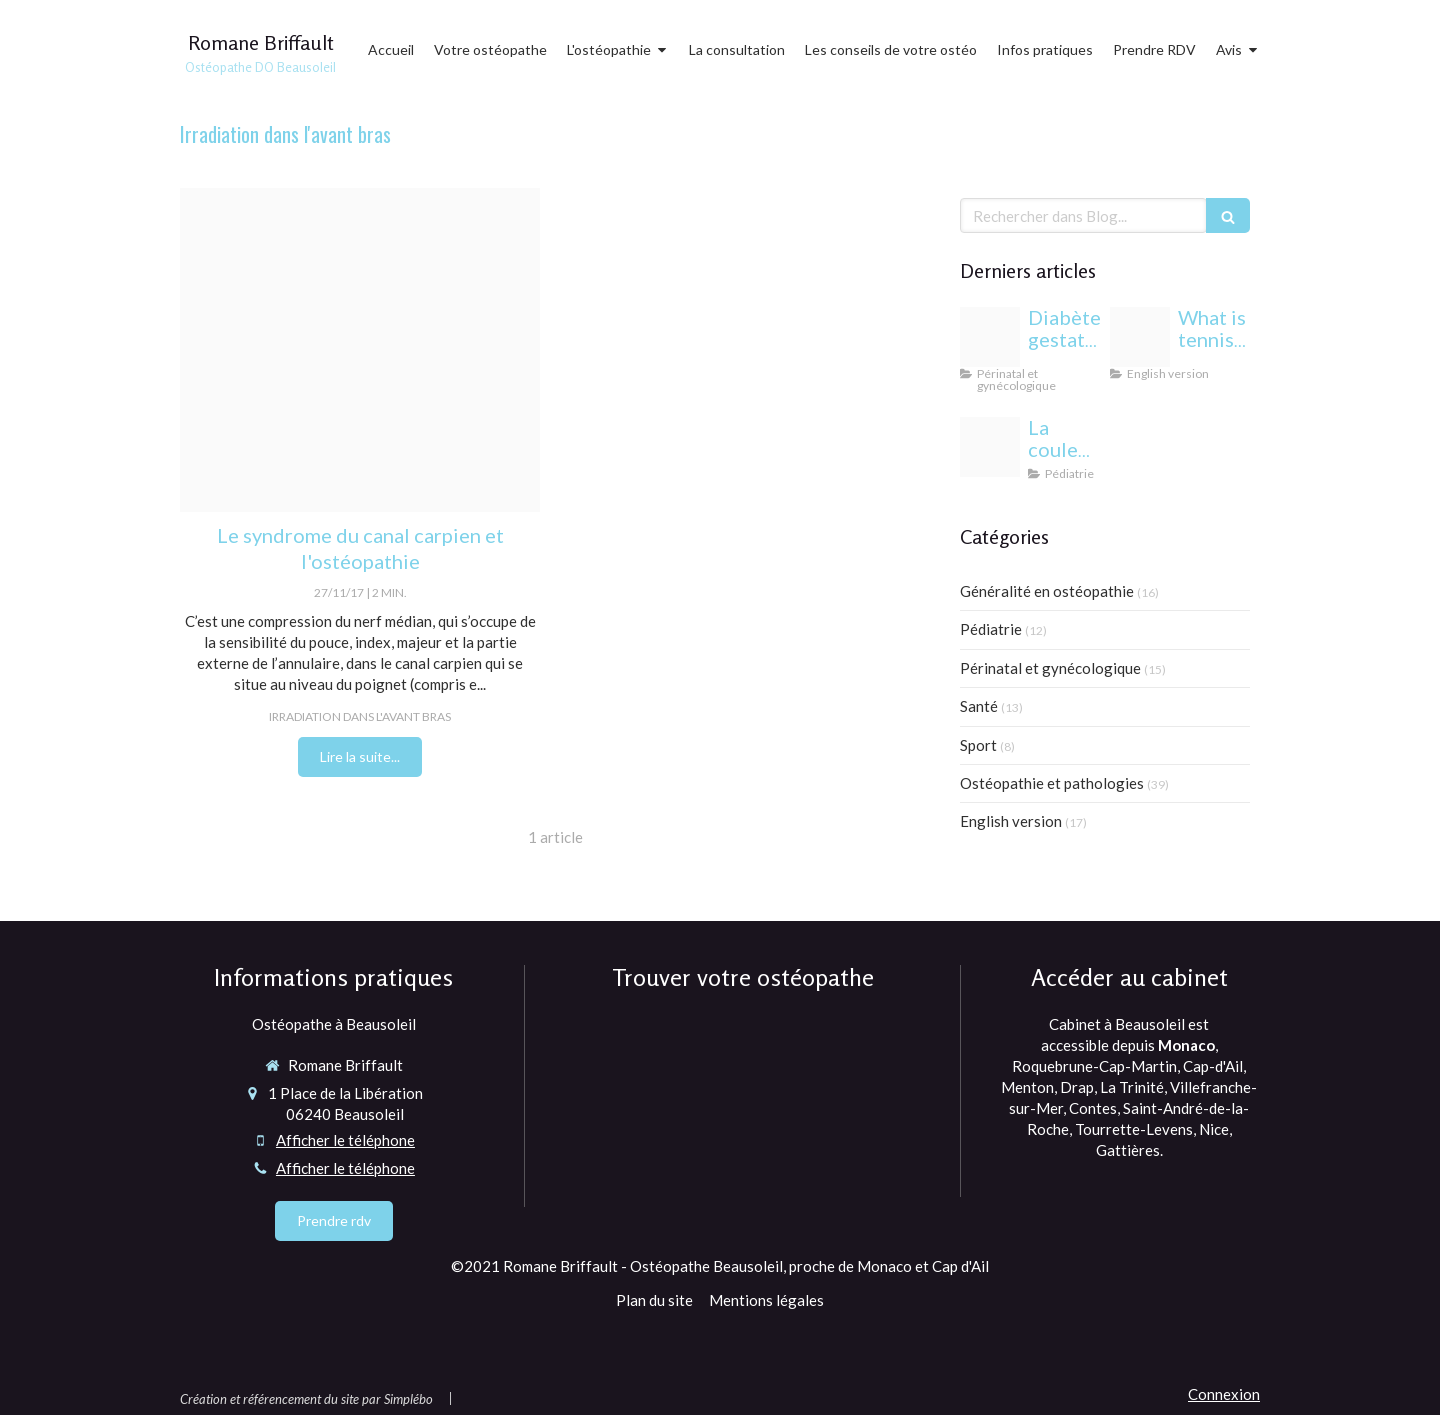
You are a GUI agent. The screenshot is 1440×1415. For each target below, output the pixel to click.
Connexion (1224, 1394)
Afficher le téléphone (345, 1140)
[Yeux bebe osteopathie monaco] (990, 447)
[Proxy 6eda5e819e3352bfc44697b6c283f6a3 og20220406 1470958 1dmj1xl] (1140, 337)
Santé (979, 706)
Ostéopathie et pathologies (1052, 783)
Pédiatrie (991, 629)
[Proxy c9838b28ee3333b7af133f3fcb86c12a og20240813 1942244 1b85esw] (990, 337)
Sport (978, 745)
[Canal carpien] (360, 350)
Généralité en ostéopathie (1047, 591)
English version (1011, 821)
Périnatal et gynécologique (1050, 668)
